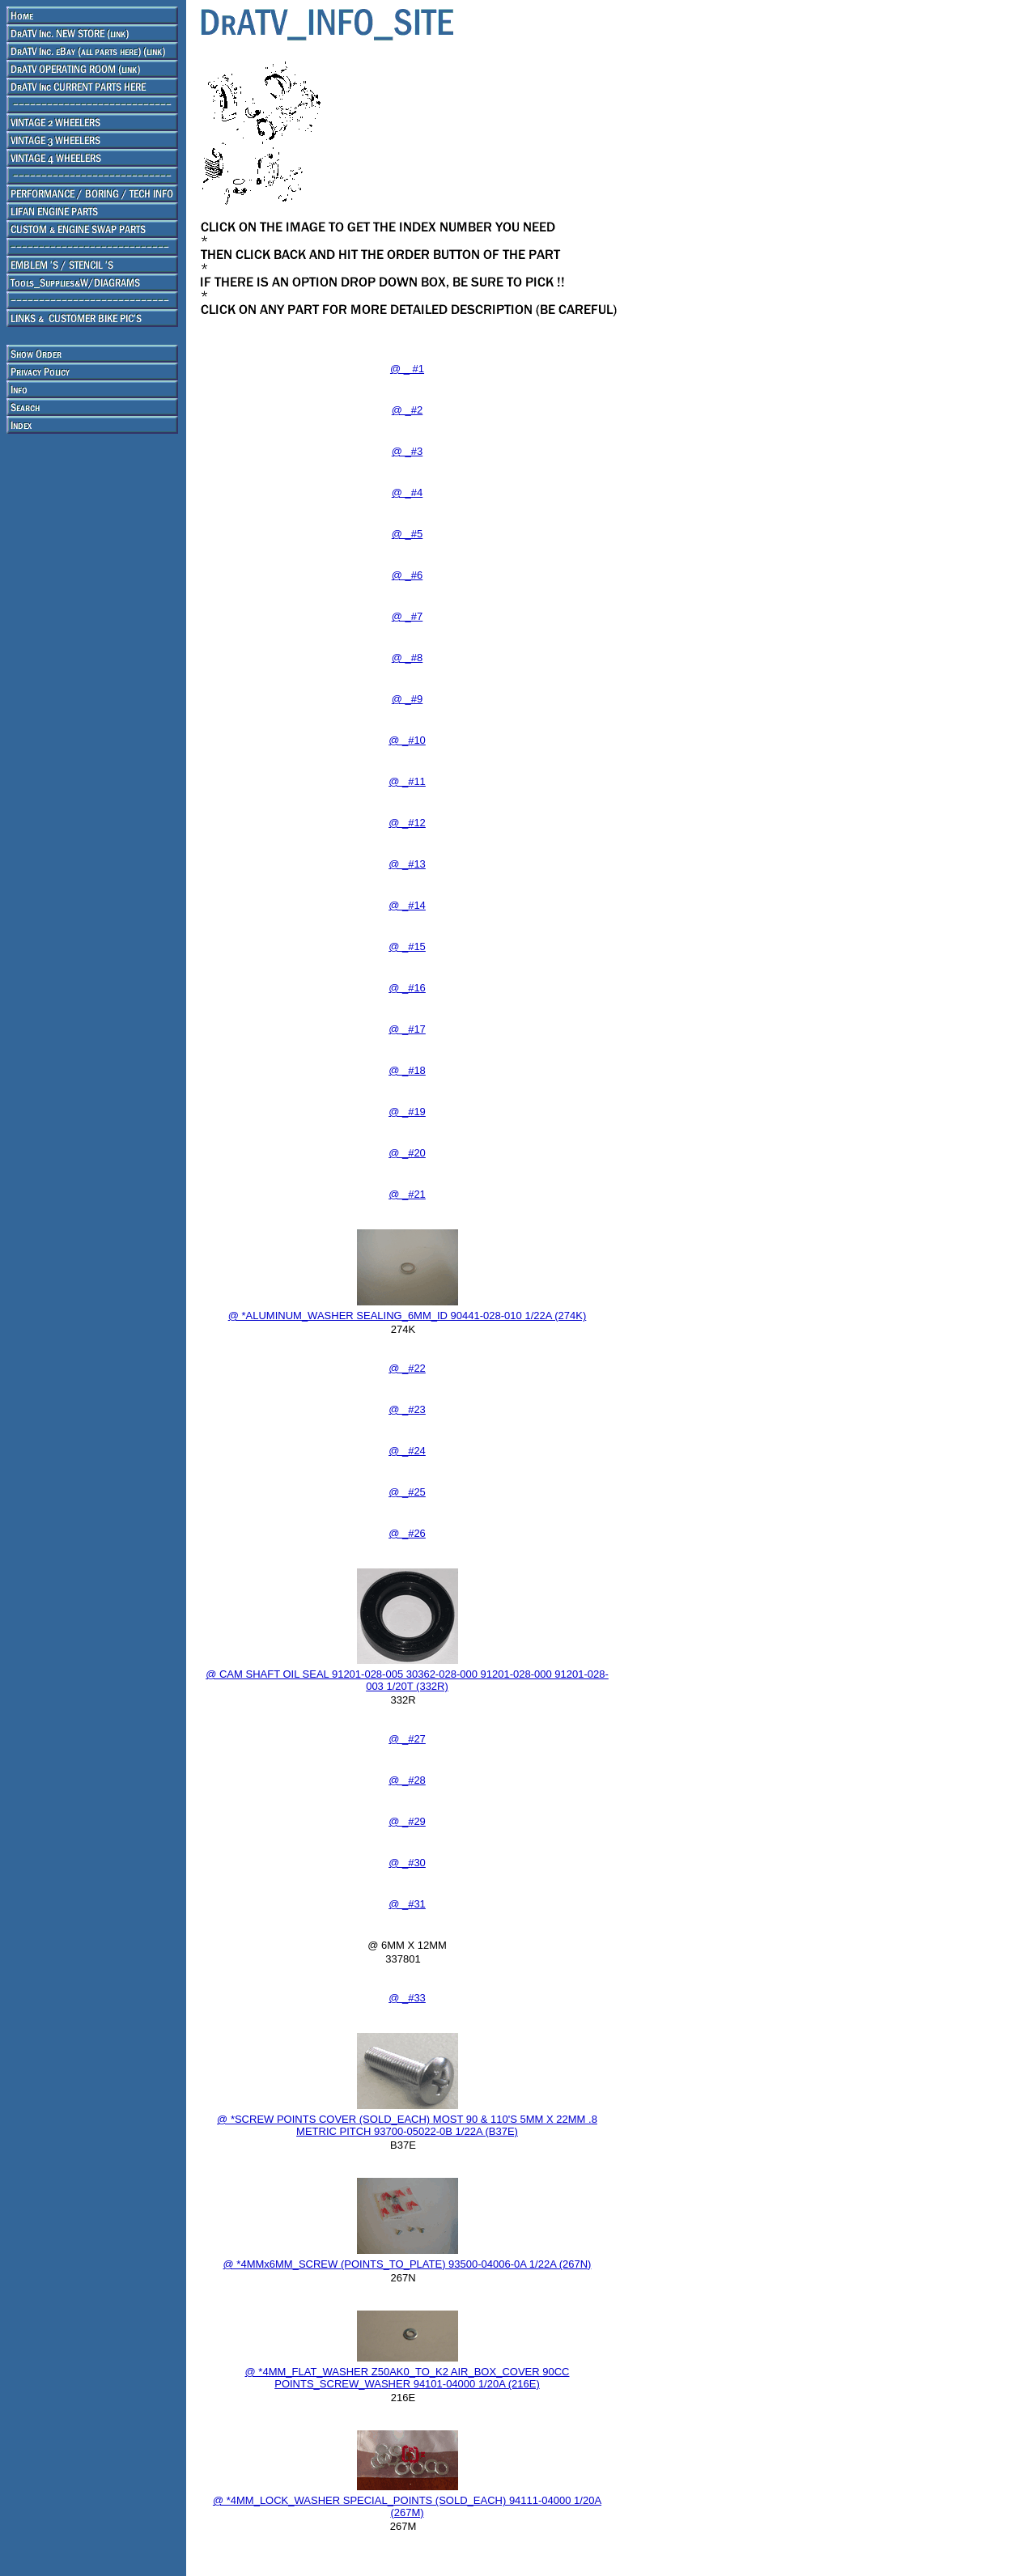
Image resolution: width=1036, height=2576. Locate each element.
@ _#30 (407, 1863)
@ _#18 (407, 1070)
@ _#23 (407, 1409)
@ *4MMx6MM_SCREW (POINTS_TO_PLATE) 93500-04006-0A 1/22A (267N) (407, 2264)
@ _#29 (407, 1821)
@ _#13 (407, 864)
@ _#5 (407, 534)
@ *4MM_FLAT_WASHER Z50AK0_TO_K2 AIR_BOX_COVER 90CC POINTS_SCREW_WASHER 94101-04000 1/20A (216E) (407, 2378)
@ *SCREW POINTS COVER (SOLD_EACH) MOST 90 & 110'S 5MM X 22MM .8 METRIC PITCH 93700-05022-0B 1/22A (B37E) (407, 2125)
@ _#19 (407, 1112)
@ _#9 (407, 699)
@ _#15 (407, 946)
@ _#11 (407, 781)
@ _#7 (407, 616)
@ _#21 (407, 1194)
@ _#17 (407, 1029)
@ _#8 (407, 657)
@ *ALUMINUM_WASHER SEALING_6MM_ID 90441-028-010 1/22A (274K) (407, 1315)
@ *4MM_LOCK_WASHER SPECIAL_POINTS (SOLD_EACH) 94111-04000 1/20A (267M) (407, 2506)
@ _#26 (407, 1533)
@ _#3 (407, 451)
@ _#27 (407, 1739)
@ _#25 (407, 1492)
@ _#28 (407, 1780)
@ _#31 (407, 1904)
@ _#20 (407, 1153)
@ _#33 (407, 1998)
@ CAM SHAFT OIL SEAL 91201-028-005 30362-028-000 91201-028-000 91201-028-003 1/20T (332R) (407, 1680)
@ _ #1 (407, 369)
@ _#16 (407, 988)
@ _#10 (407, 740)
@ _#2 (407, 410)
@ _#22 (407, 1368)
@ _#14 (407, 905)
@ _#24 (407, 1451)
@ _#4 (407, 492)
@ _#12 (407, 823)
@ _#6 (407, 575)
